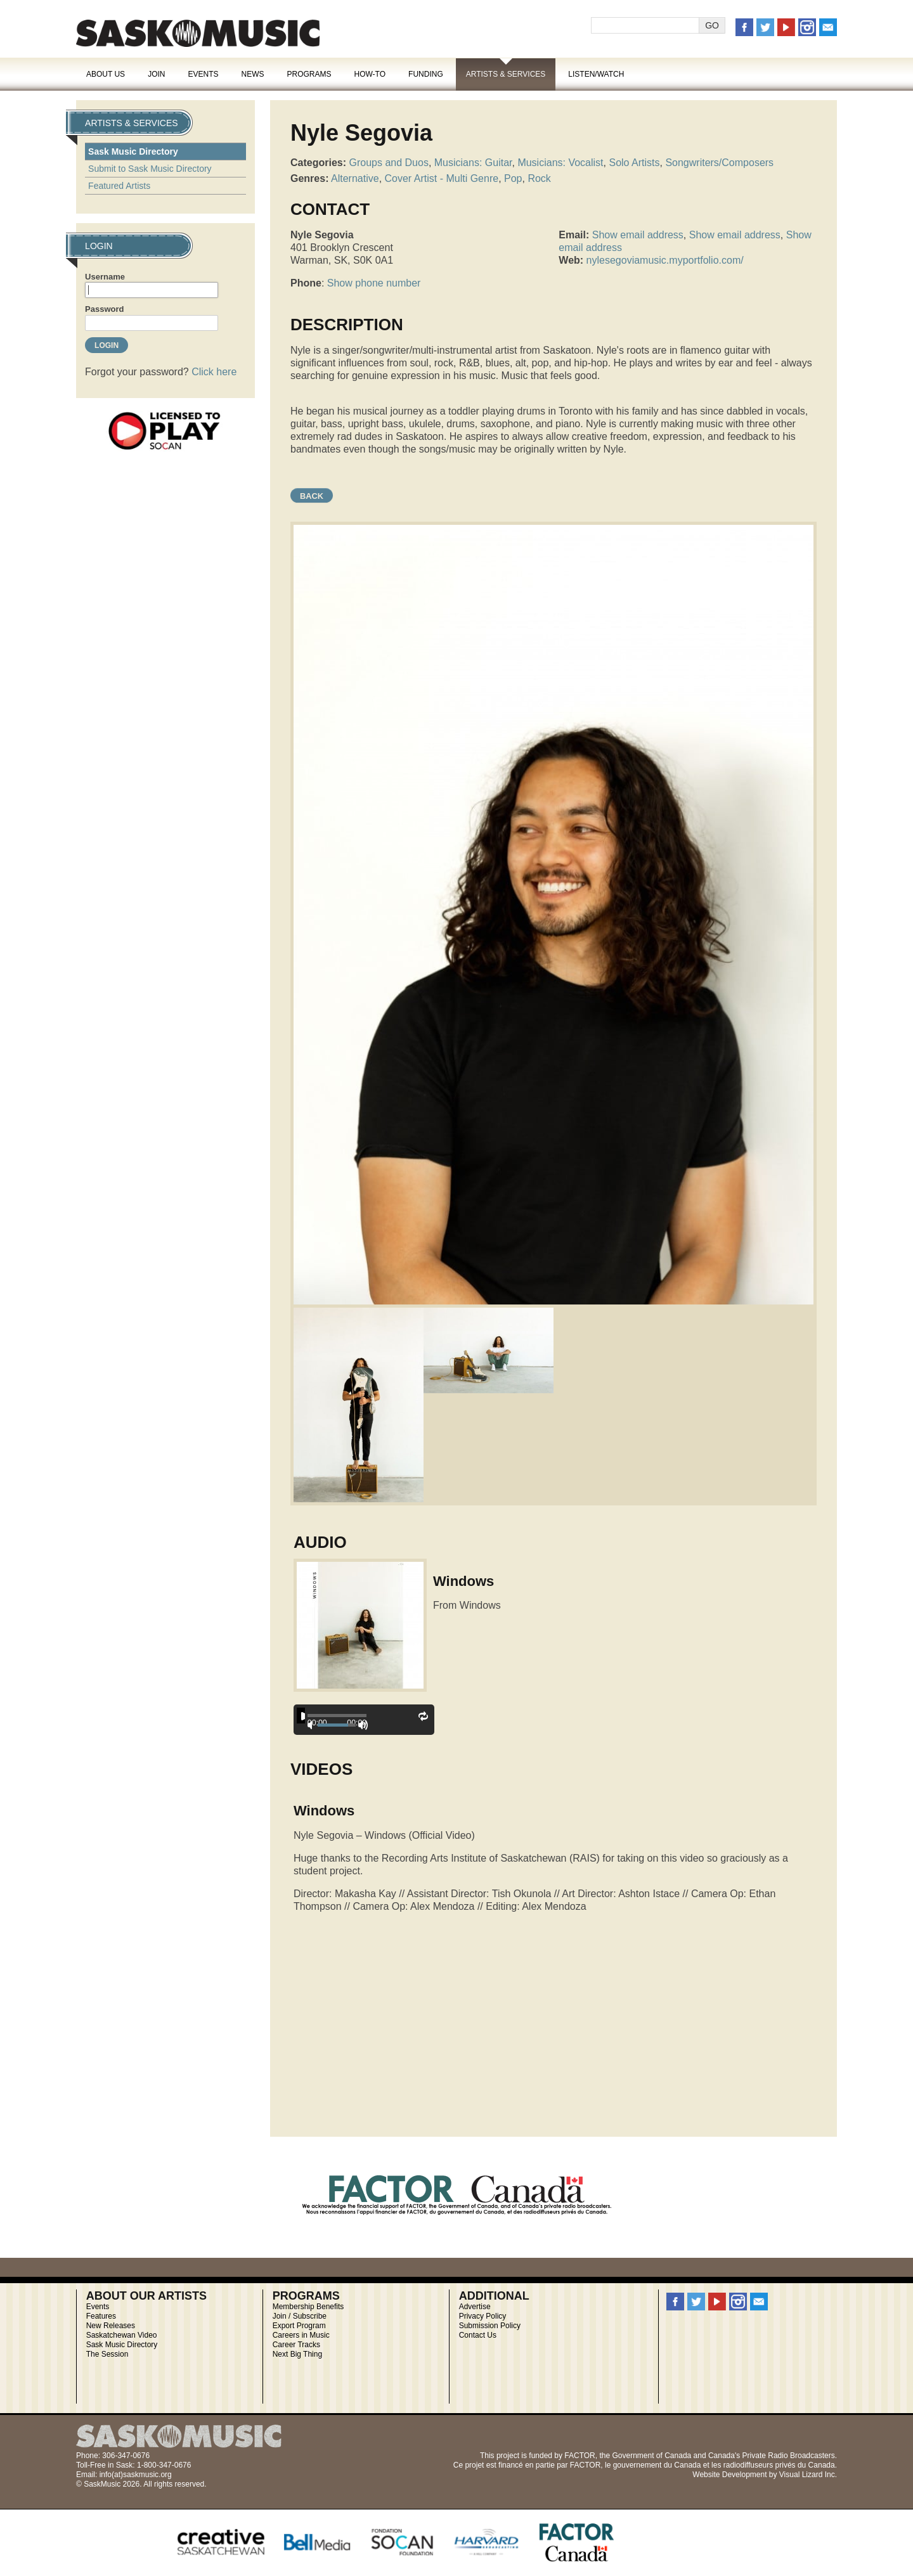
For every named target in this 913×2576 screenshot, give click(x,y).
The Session (107, 2354)
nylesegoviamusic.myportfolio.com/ (665, 260)
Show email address (637, 234)
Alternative (355, 178)
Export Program (299, 2325)
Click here (213, 371)
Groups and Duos (388, 162)
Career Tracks (296, 2344)
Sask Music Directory (133, 151)
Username (105, 276)
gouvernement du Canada (657, 2465)
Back (311, 496)
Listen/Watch (596, 74)
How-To (370, 74)
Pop (513, 178)
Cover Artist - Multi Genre (442, 178)
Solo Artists (634, 162)
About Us (105, 74)
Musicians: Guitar (473, 162)
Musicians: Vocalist (560, 162)
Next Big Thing (298, 2354)
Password (104, 309)
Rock (539, 178)
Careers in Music (301, 2335)
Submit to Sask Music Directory (150, 169)
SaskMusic (198, 33)
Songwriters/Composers (719, 162)
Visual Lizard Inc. (808, 2474)
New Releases (110, 2325)
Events (203, 74)
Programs (309, 74)
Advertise (475, 2306)
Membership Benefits (308, 2306)
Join (156, 74)
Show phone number (374, 283)
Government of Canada (651, 2455)
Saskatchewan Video (121, 2335)
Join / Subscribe (300, 2316)
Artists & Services (506, 74)
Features (101, 2316)
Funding (425, 74)
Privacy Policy (483, 2316)
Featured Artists (119, 186)
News (252, 74)
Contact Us (477, 2335)
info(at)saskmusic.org (136, 2474)
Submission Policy (490, 2325)
